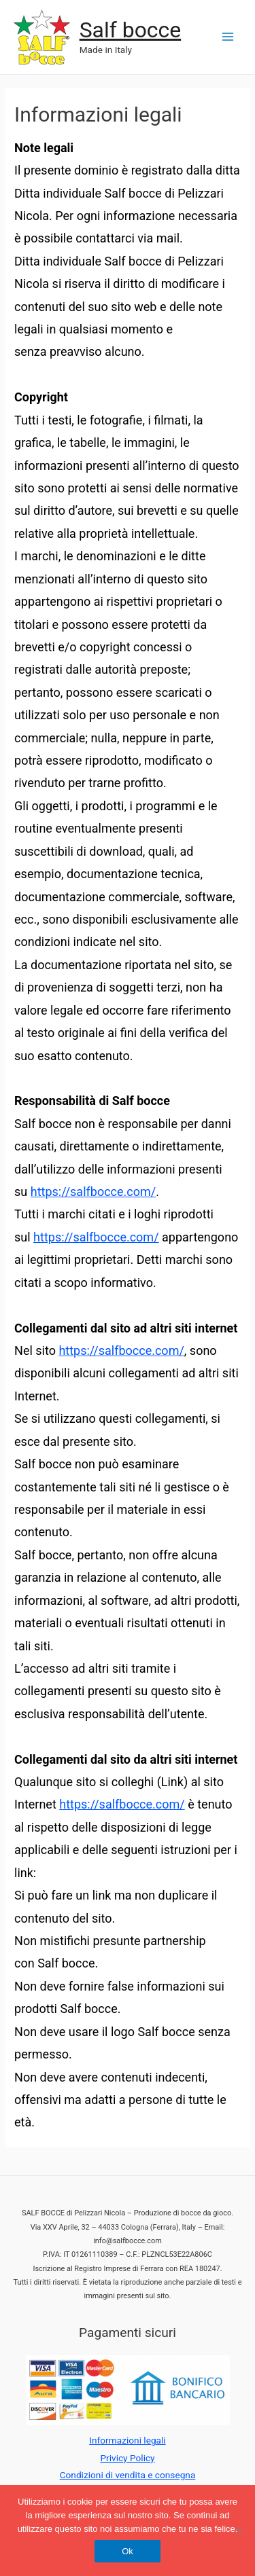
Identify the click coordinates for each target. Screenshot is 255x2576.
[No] (238, 2530)
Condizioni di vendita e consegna (128, 2474)
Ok (127, 2551)
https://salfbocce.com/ (93, 1191)
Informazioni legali (127, 2440)
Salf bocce (131, 30)
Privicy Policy (127, 2457)
